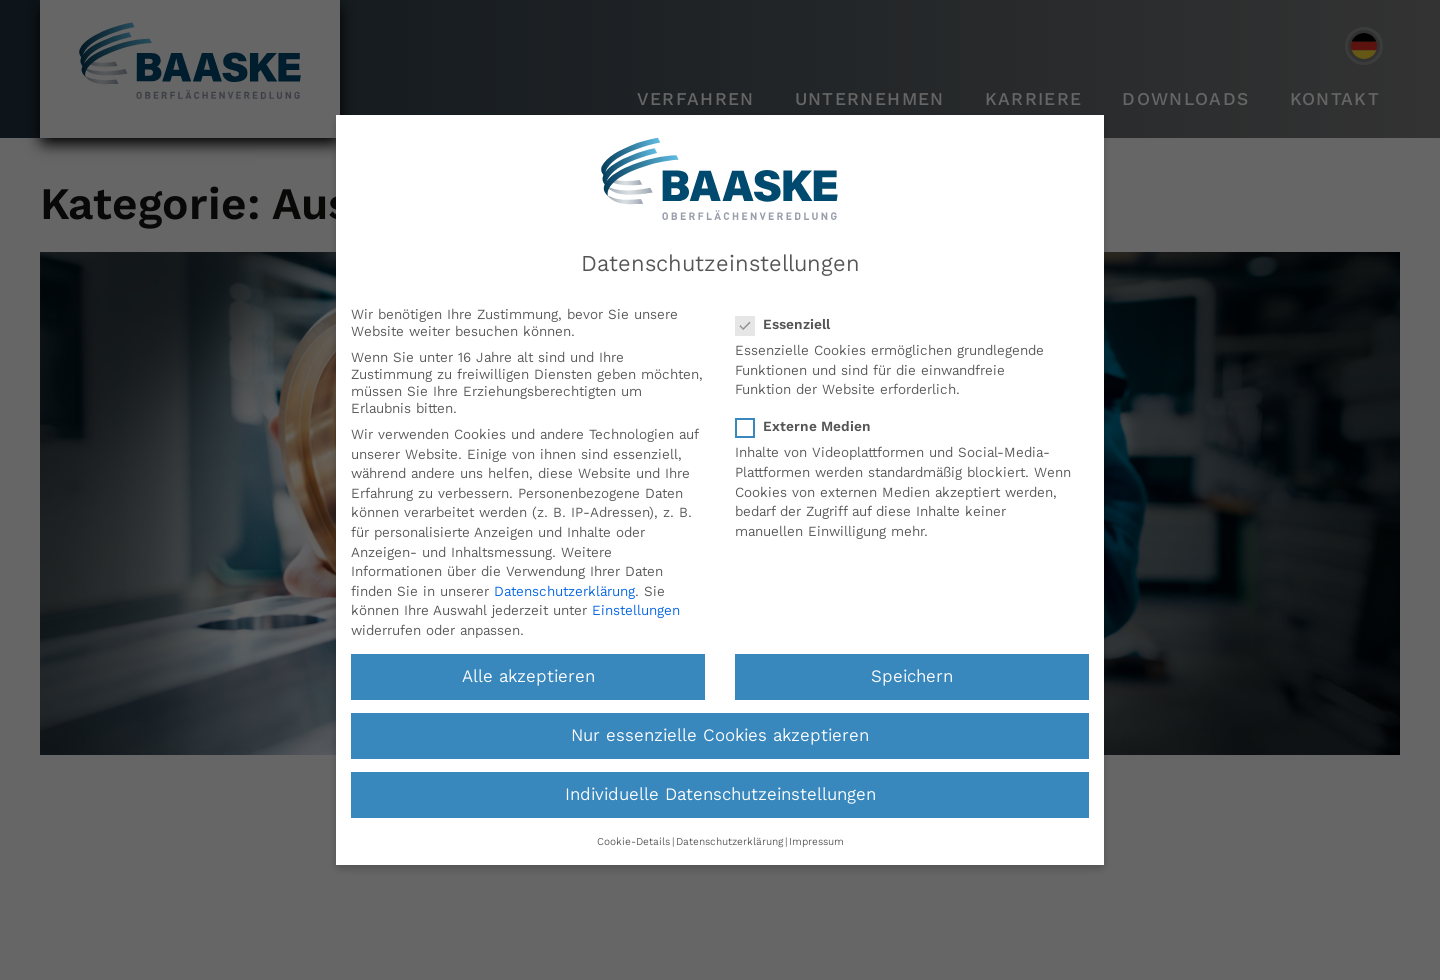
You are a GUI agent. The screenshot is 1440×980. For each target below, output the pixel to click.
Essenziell (789, 324)
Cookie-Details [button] (633, 841)
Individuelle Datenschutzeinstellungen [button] (720, 794)
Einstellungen (636, 610)
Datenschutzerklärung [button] (729, 841)
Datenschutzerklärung (564, 591)
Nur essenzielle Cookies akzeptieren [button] (720, 735)
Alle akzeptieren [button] (528, 676)
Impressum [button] (816, 841)
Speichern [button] (912, 676)
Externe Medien (809, 426)
